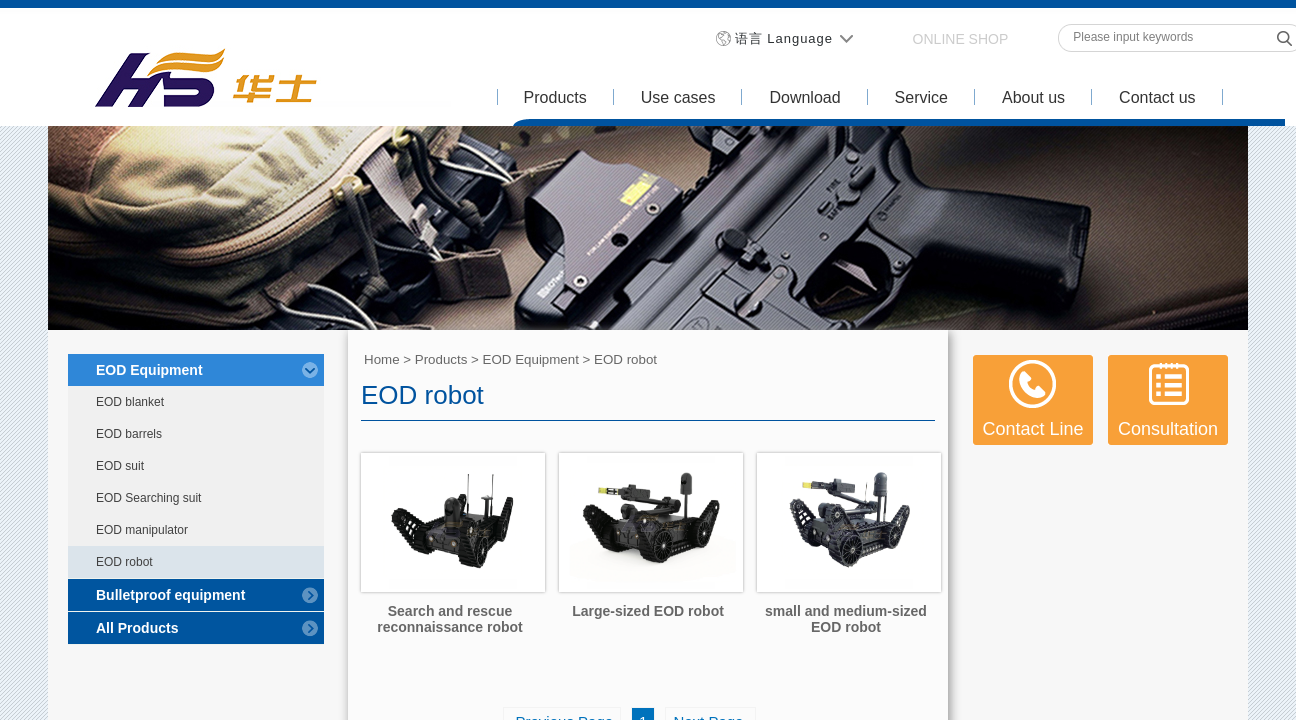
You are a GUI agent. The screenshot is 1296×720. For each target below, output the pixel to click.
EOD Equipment (531, 359)
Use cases (678, 97)
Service (921, 97)
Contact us (1157, 97)
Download (804, 97)
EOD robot (625, 359)
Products (555, 97)
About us (1033, 97)
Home (382, 359)
